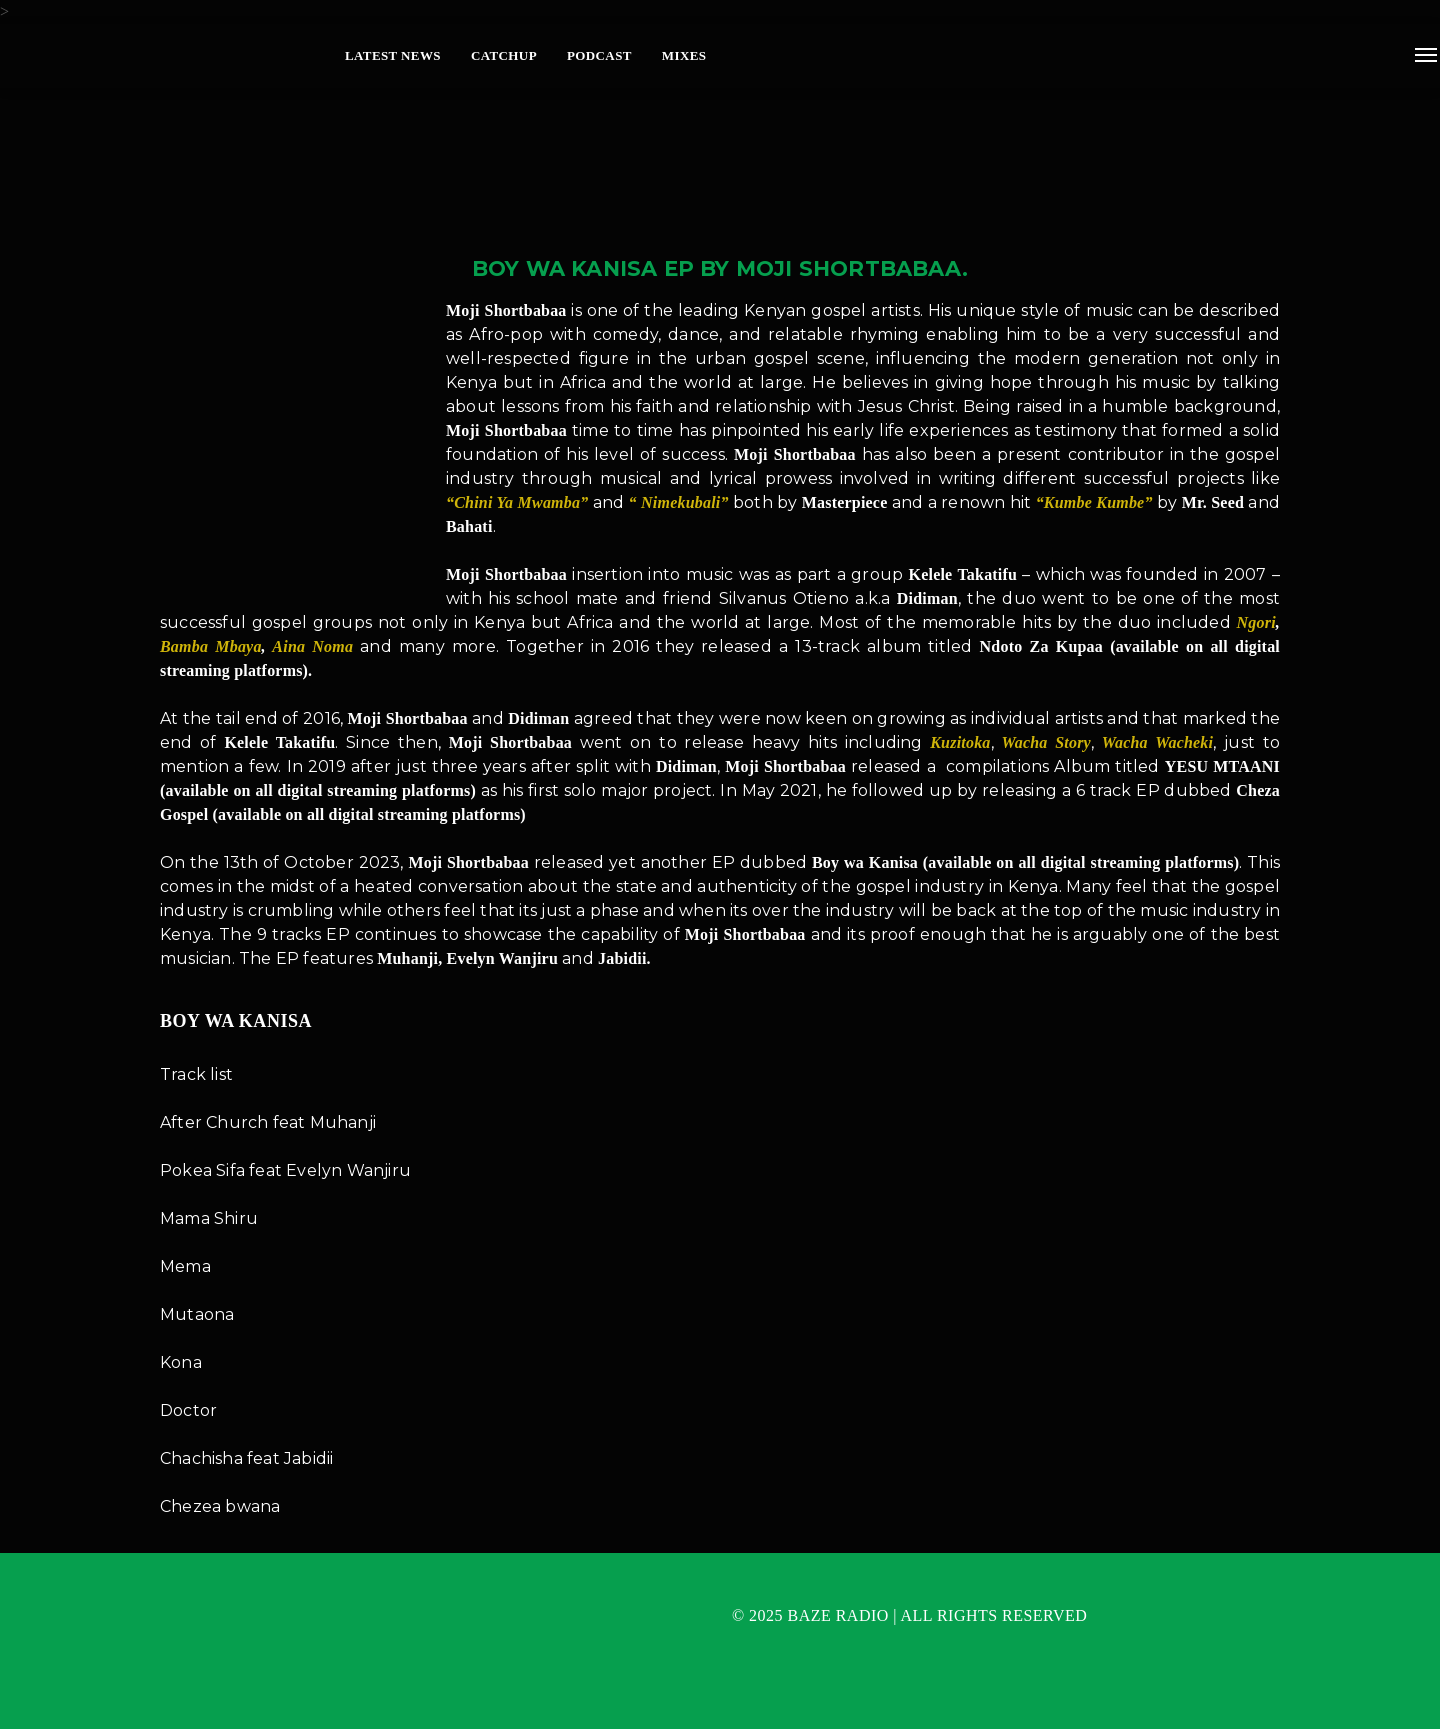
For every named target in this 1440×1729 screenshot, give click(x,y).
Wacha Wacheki (1157, 742)
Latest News (393, 55)
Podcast (599, 55)
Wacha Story (1045, 742)
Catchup (504, 55)
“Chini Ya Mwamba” (517, 502)
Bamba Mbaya (211, 646)
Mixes (684, 55)
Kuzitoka (957, 742)
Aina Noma (312, 646)
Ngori (1256, 622)
